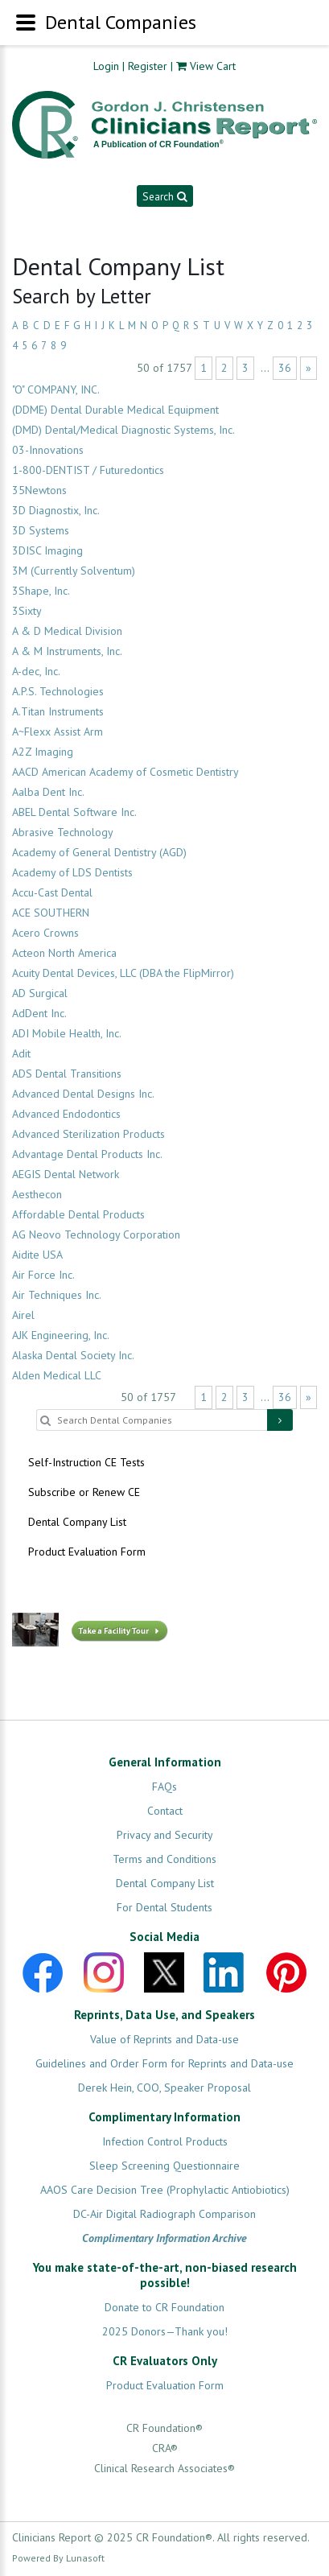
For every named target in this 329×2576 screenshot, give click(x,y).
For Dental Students (164, 1907)
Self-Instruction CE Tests (86, 1462)
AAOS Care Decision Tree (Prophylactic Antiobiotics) (165, 2189)
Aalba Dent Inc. (48, 792)
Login (106, 66)
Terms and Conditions (164, 1859)
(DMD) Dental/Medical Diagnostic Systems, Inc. (123, 429)
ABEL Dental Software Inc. (74, 812)
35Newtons (39, 490)
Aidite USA (37, 1254)
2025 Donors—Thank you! (165, 2331)
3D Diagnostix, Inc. (56, 510)
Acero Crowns (45, 932)
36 (284, 368)
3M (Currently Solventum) (73, 570)
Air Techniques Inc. (56, 1295)
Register (147, 66)
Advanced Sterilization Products (88, 1134)
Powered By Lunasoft (58, 2558)
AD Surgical (40, 993)
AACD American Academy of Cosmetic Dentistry (125, 772)
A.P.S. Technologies (58, 691)
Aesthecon (37, 1194)
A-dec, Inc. (36, 671)
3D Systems (40, 530)
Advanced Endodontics (66, 1114)
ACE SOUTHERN (50, 912)
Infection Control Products (165, 2141)
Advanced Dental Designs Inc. (83, 1093)
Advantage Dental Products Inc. (87, 1154)
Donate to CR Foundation (164, 2307)
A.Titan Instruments (58, 711)
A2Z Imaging (42, 751)
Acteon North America (64, 953)
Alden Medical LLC (56, 1375)
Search (164, 196)
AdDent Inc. (39, 1013)
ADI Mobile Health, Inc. (66, 1033)
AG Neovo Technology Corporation (96, 1234)
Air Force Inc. (43, 1274)
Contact (165, 1810)
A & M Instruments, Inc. (67, 651)
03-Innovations (48, 450)
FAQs (164, 1786)
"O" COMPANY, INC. (56, 389)
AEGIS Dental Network (65, 1174)
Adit (21, 1053)
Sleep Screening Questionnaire (164, 2165)
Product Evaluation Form (87, 1551)
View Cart (213, 66)
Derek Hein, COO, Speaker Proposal (164, 2087)
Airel (23, 1315)
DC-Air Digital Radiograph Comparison (164, 2214)
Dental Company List (77, 1522)
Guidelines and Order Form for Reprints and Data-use (164, 2063)
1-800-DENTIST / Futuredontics (88, 470)
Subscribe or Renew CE (84, 1492)
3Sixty (27, 611)
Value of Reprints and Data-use (164, 2039)
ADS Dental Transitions (66, 1073)
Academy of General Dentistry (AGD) (99, 852)
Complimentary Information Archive (164, 2238)
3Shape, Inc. (41, 590)
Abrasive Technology (62, 832)
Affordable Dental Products (78, 1214)
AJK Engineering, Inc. (60, 1335)
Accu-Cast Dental (52, 892)
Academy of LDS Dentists (72, 872)
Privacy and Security (165, 1835)
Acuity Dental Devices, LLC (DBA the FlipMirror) (123, 973)
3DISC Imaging (47, 550)
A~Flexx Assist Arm (57, 731)
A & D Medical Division (67, 631)
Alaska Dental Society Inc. (73, 1355)
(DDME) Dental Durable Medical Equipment (115, 409)
